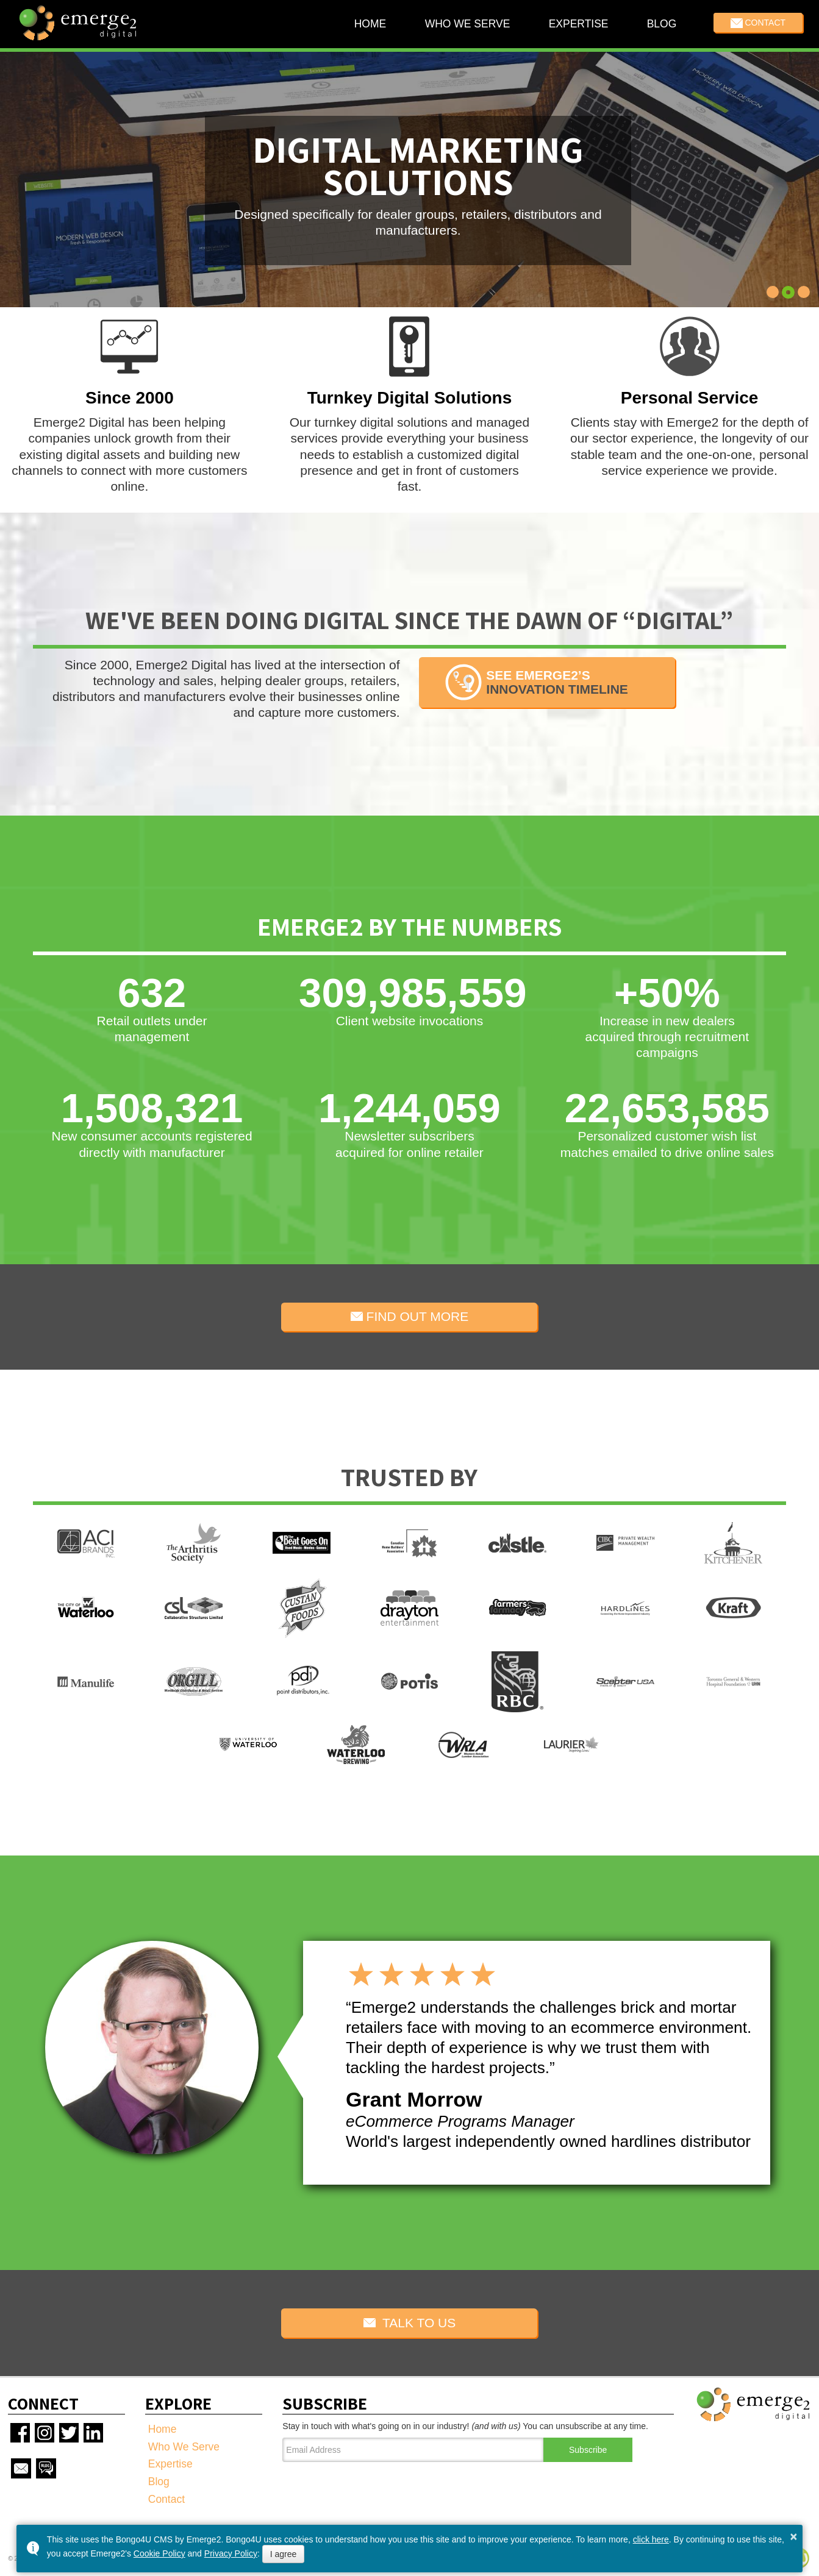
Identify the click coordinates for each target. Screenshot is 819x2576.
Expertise (578, 24)
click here (651, 2539)
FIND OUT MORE (409, 1316)
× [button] (793, 2536)
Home (370, 24)
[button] (773, 292)
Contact (758, 23)
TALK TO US (409, 2323)
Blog (661, 24)
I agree (283, 2554)
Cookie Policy (159, 2553)
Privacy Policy (230, 2553)
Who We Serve (467, 24)
